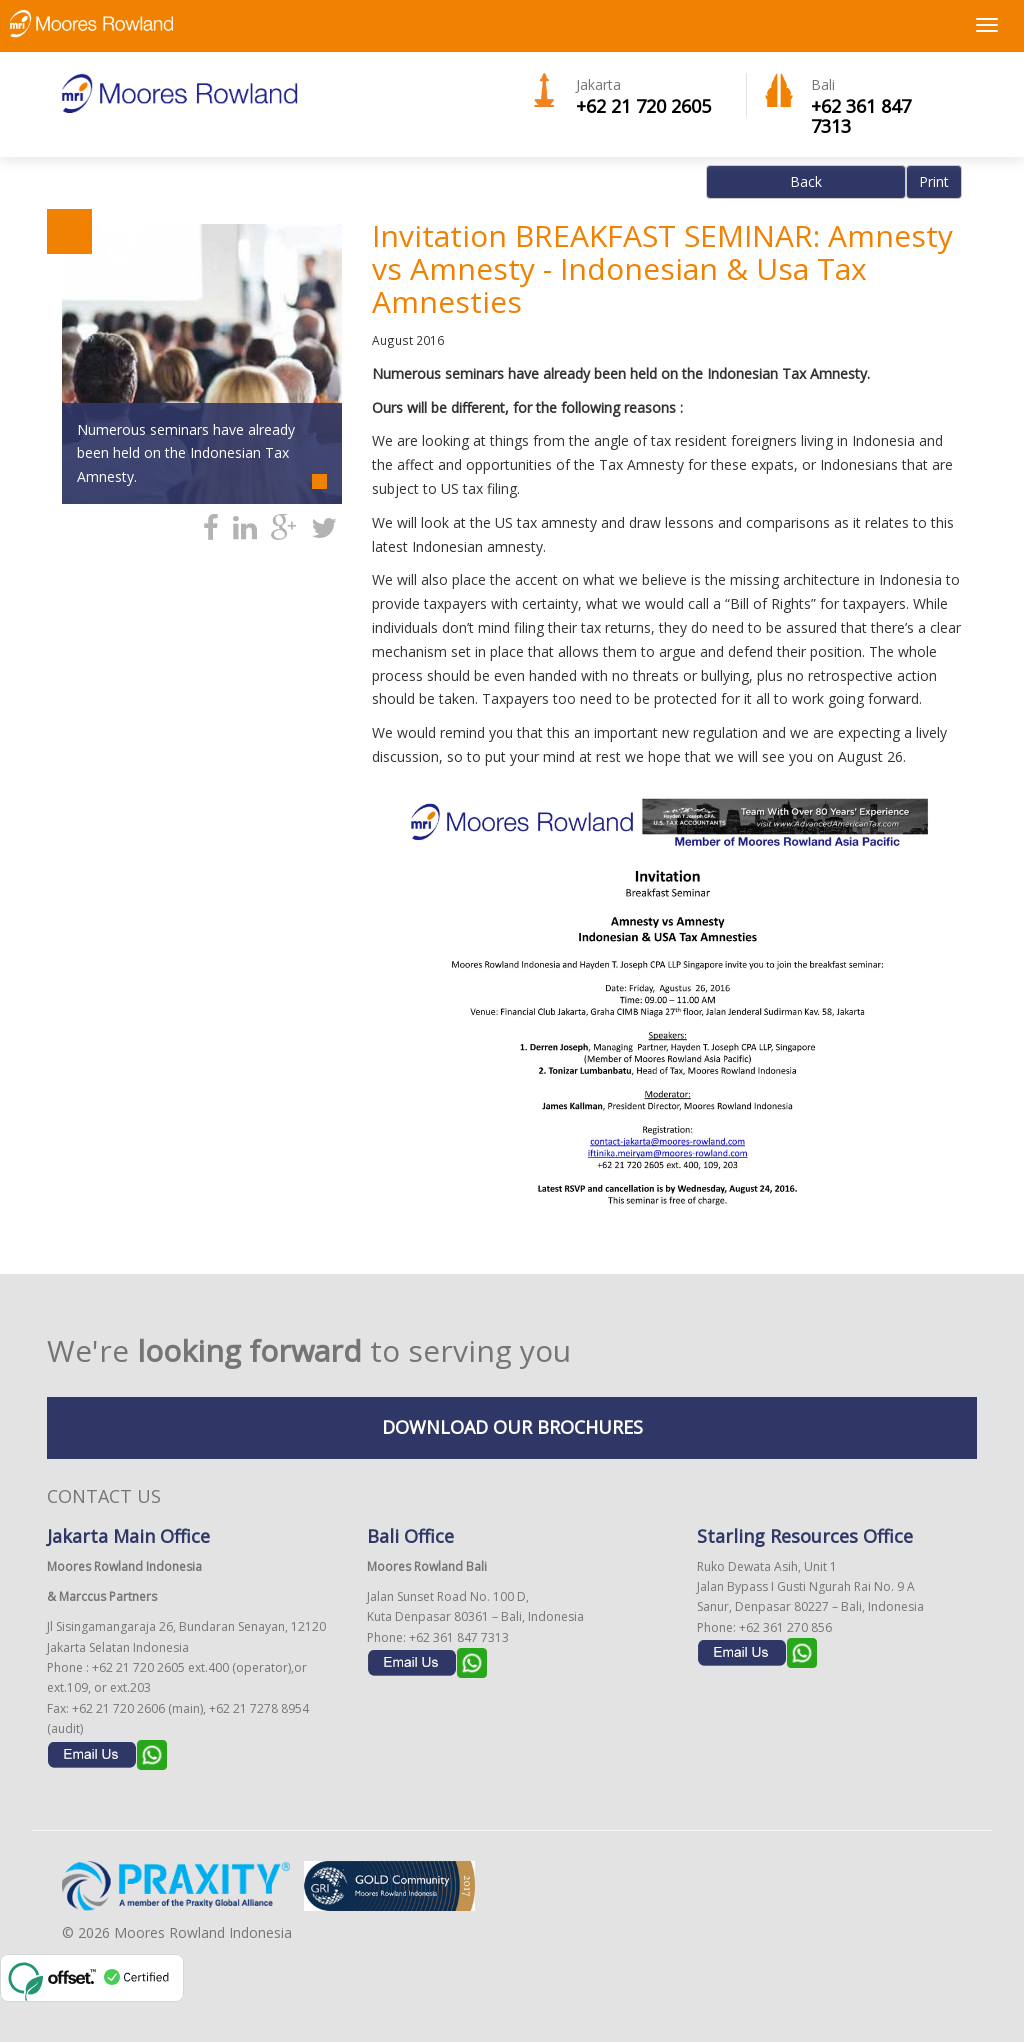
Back (806, 181)
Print (934, 181)
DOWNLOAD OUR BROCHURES (512, 1427)
